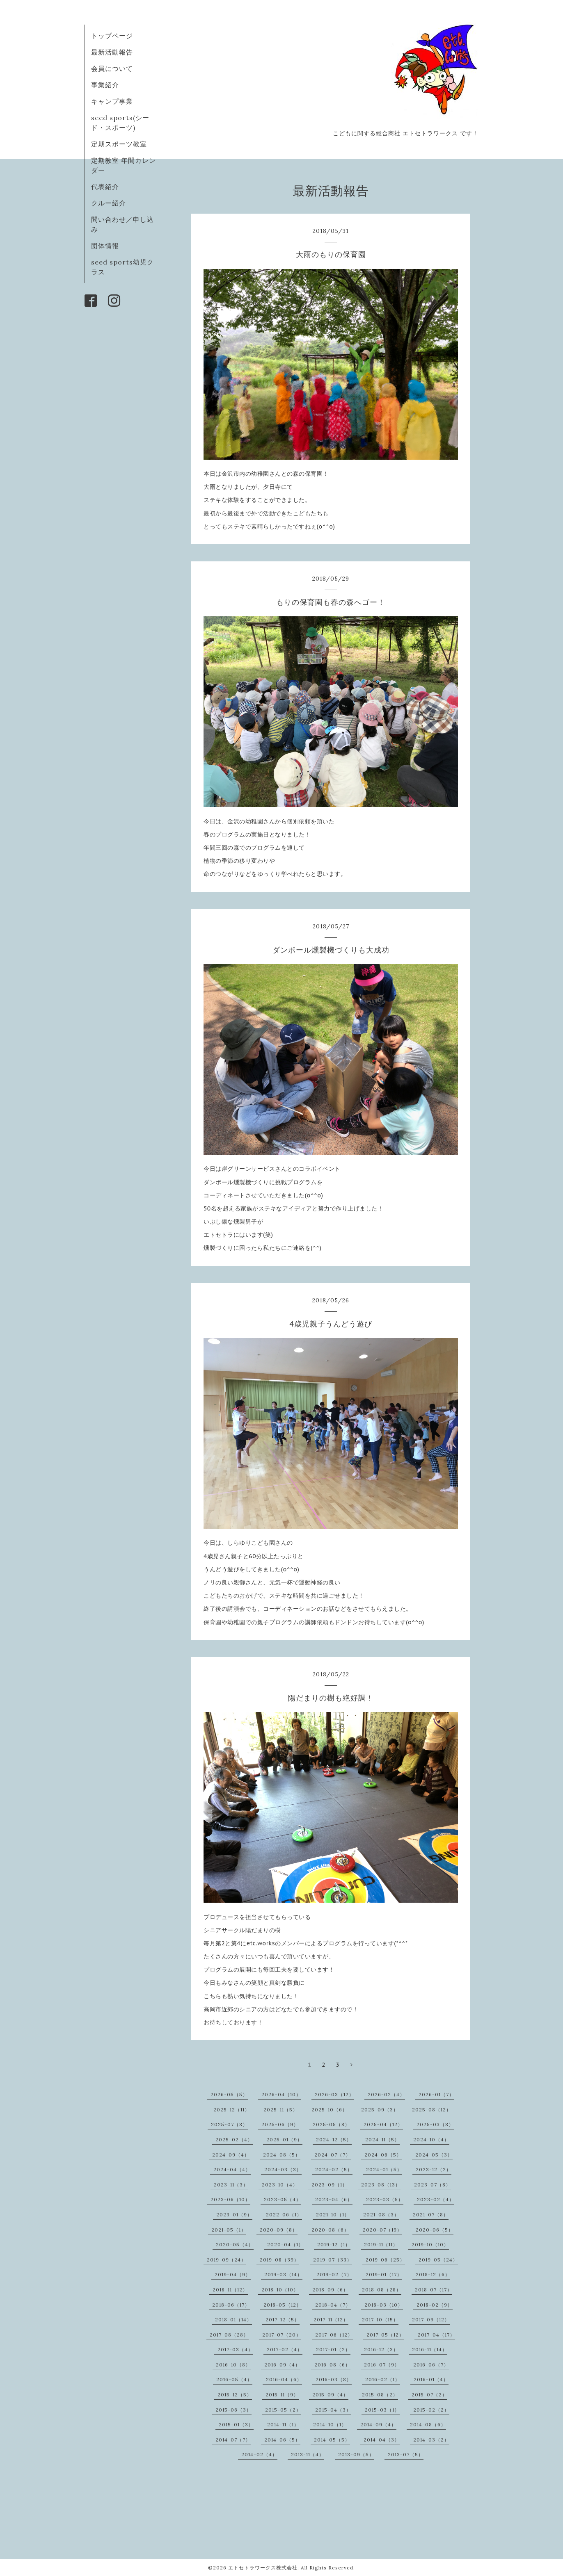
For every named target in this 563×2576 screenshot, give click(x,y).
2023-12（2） (433, 2169)
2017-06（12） (334, 2335)
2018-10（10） (280, 2289)
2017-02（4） (284, 2349)
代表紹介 (105, 186)
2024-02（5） (333, 2169)
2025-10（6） (329, 2109)
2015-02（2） (431, 2410)
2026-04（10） (281, 2094)
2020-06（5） (434, 2230)
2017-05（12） (385, 2335)
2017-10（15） (380, 2319)
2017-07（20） (281, 2335)
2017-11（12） (331, 2319)
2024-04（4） (232, 2169)
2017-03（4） (235, 2349)
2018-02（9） (435, 2305)
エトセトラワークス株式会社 (263, 2568)
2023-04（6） (333, 2199)
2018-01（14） (233, 2319)
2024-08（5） (281, 2155)
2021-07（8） (431, 2214)
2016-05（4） (234, 2379)
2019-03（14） (283, 2274)
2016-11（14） (429, 2349)
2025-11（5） (280, 2109)
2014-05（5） (332, 2440)
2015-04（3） (333, 2410)
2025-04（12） (383, 2124)
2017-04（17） (436, 2335)
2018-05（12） (282, 2305)
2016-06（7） (431, 2365)
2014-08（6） (428, 2424)
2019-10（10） (430, 2244)
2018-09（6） (330, 2289)
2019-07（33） (332, 2260)
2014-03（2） (431, 2440)
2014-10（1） (330, 2424)
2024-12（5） (334, 2139)
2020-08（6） (330, 2230)
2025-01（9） (284, 2139)
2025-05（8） (331, 2124)
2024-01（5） (384, 2169)
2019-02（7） (334, 2274)
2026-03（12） (334, 2094)
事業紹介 (105, 85)
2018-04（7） (333, 2305)
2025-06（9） (280, 2124)
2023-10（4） (280, 2185)
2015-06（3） (233, 2410)
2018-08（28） (381, 2289)
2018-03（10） (383, 2305)
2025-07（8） (229, 2124)
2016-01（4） (431, 2379)
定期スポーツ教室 (119, 144)
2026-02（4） (386, 2094)
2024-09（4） (230, 2155)
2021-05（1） (228, 2230)
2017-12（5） (282, 2319)
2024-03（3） (283, 2169)
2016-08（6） (332, 2365)
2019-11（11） (381, 2244)
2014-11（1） (283, 2424)
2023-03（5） (384, 2199)
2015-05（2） (283, 2410)
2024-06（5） (383, 2155)
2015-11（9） (282, 2394)
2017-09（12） (431, 2319)
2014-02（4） (259, 2454)
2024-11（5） (382, 2139)
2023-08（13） (381, 2185)
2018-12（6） (433, 2274)
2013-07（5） (405, 2454)
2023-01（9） (234, 2214)
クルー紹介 (108, 203)
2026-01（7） (436, 2094)
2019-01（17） (384, 2274)
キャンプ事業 (112, 101)
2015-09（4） (330, 2394)
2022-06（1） (284, 2214)
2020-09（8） (279, 2230)
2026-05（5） (229, 2094)
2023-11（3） (231, 2185)
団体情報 (105, 246)
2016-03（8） (334, 2379)
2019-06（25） (385, 2260)
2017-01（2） (333, 2349)
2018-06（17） (231, 2305)
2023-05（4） (282, 2199)
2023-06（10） (230, 2199)
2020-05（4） (235, 2244)
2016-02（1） (382, 2379)
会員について (112, 68)
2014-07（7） (233, 2440)
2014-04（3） (382, 2440)
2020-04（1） (285, 2244)
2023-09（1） (329, 2185)
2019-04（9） (233, 2274)
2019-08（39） (279, 2260)
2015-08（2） (380, 2394)
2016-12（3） (381, 2349)
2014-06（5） (282, 2440)
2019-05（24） (438, 2260)
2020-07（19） (382, 2230)
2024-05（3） (434, 2155)
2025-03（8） (435, 2124)
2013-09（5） (356, 2454)
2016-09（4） (282, 2365)
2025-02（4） (234, 2139)
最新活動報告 (112, 52)
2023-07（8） (432, 2185)
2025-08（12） (431, 2109)
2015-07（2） (429, 2394)
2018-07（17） (433, 2289)
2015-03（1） (382, 2410)
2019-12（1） (333, 2244)
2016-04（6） (284, 2379)
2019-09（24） (226, 2260)
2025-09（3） (379, 2109)
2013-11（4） (307, 2454)
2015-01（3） (236, 2424)
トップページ (112, 36)
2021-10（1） (333, 2214)
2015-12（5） (234, 2394)
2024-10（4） (431, 2139)
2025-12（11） (231, 2109)
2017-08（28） (229, 2335)
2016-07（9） (382, 2365)
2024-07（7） (332, 2155)
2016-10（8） (233, 2365)
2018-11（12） (230, 2289)
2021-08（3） (381, 2214)
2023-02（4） (435, 2199)
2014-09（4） (378, 2424)
